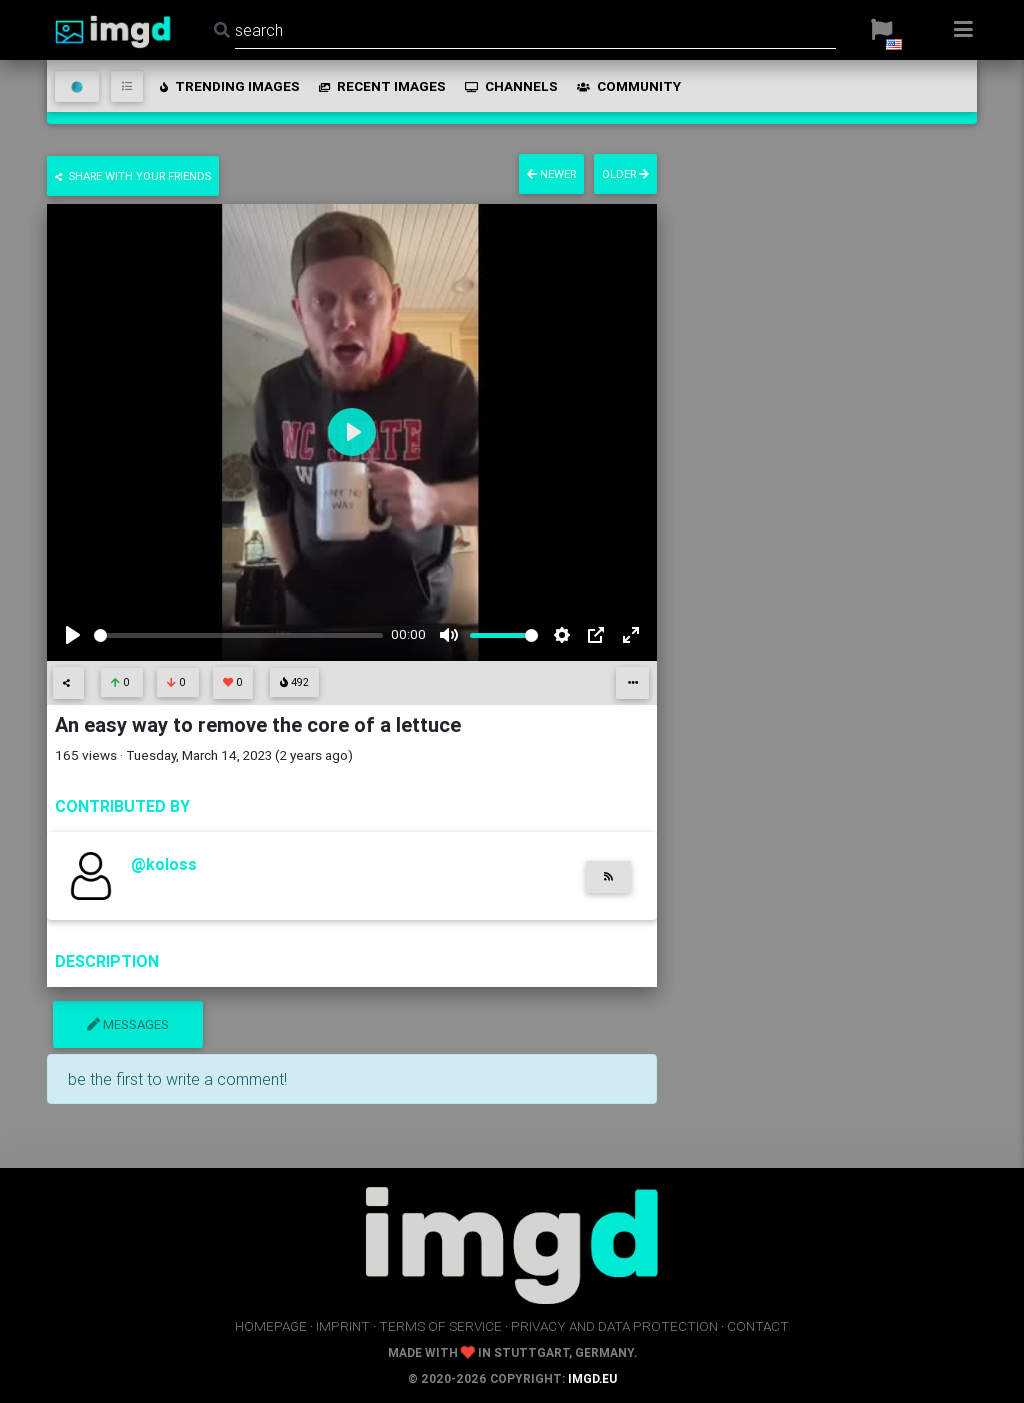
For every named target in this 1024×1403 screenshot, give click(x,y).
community (627, 86)
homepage (271, 1326)
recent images (381, 86)
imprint (343, 1326)
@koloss (164, 864)
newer (551, 174)
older (625, 174)
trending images (228, 86)
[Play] (73, 635)
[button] (881, 30)
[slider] (238, 635)
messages (128, 1024)
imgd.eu (592, 1378)
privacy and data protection (614, 1326)
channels (510, 86)
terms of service (440, 1326)
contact (758, 1326)
